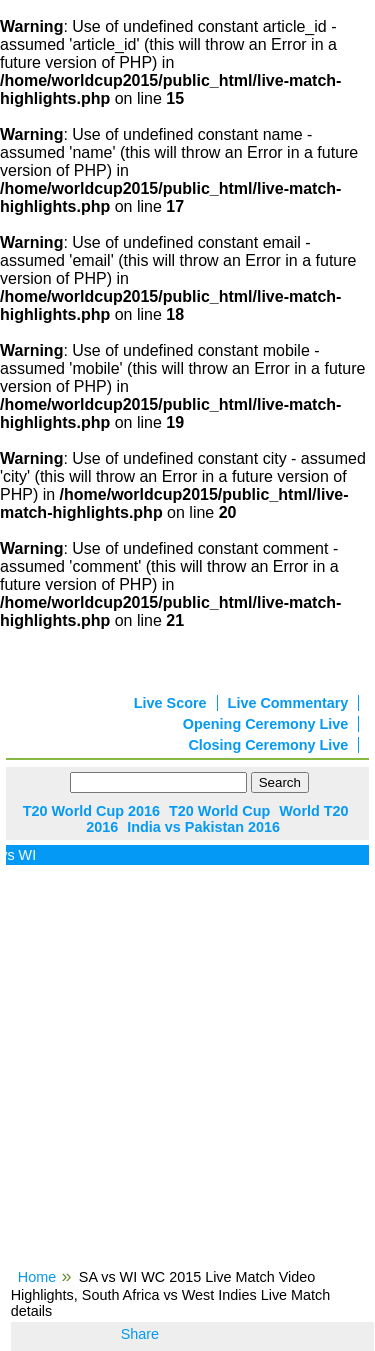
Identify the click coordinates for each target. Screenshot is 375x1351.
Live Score (170, 703)
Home (37, 1277)
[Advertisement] (187, 1073)
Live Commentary (288, 703)
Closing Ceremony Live (268, 745)
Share (140, 1334)
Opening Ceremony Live (266, 724)
